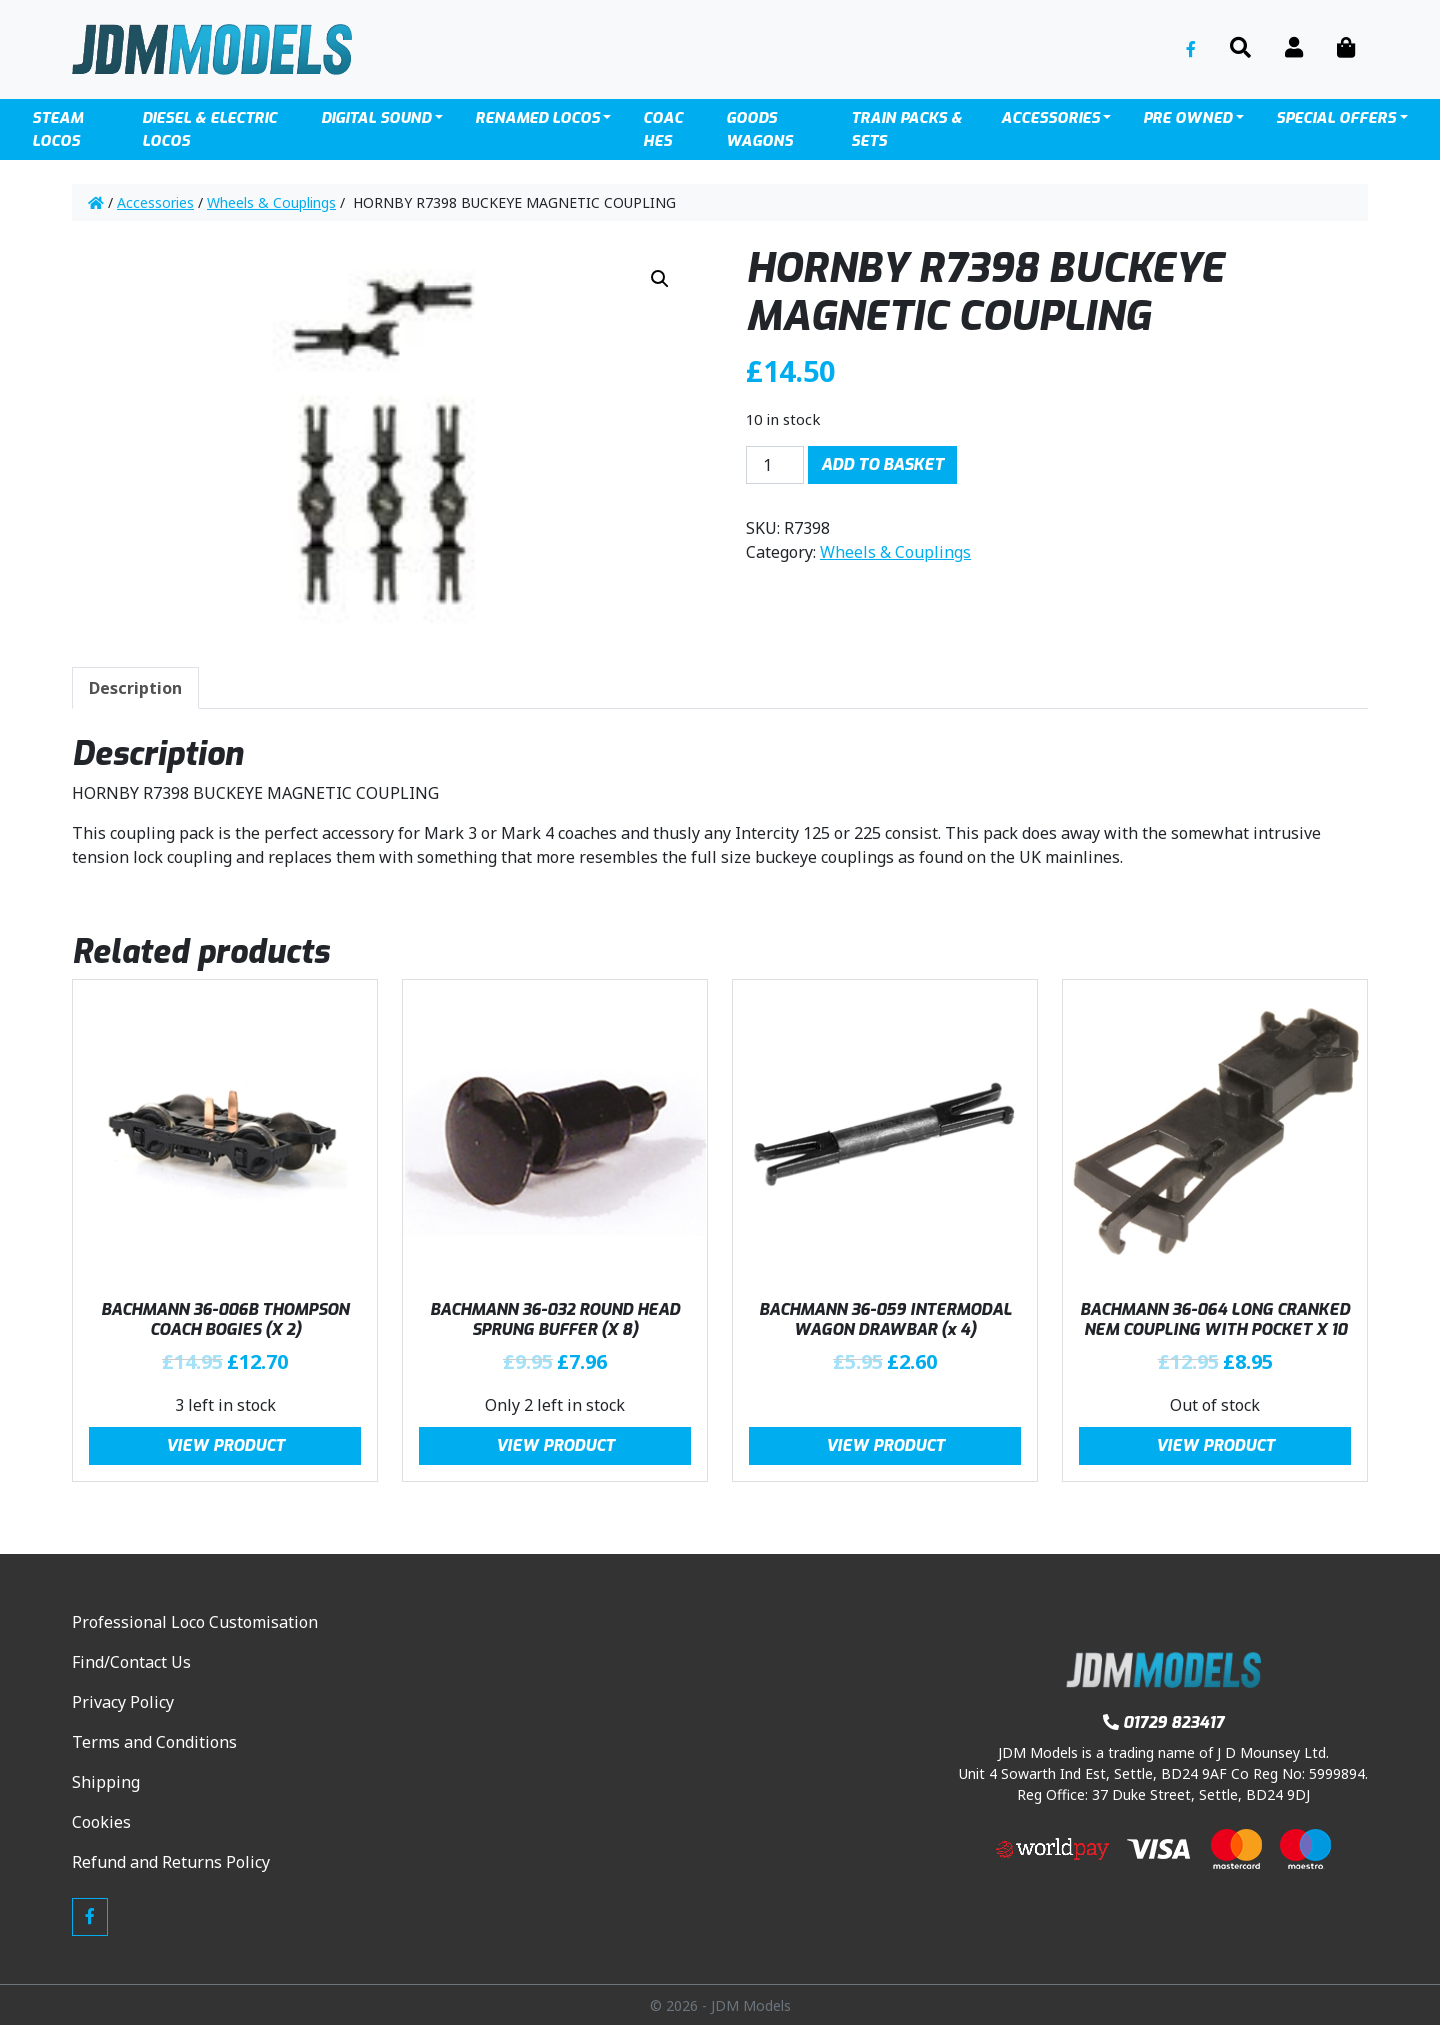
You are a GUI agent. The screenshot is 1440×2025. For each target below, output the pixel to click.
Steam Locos (57, 129)
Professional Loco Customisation (195, 1622)
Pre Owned (1187, 118)
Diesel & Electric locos (209, 129)
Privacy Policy (123, 1702)
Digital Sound (376, 118)
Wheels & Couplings (271, 202)
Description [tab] (135, 688)
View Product (225, 1445)
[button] (660, 279)
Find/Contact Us (131, 1662)
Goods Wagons (759, 129)
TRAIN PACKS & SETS (906, 129)
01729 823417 (1163, 1722)
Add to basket (882, 464)
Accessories (1050, 118)
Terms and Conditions (154, 1742)
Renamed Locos (537, 118)
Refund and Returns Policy (171, 1862)
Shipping (106, 1782)
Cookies (101, 1822)
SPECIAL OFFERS (1336, 118)
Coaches (663, 129)
